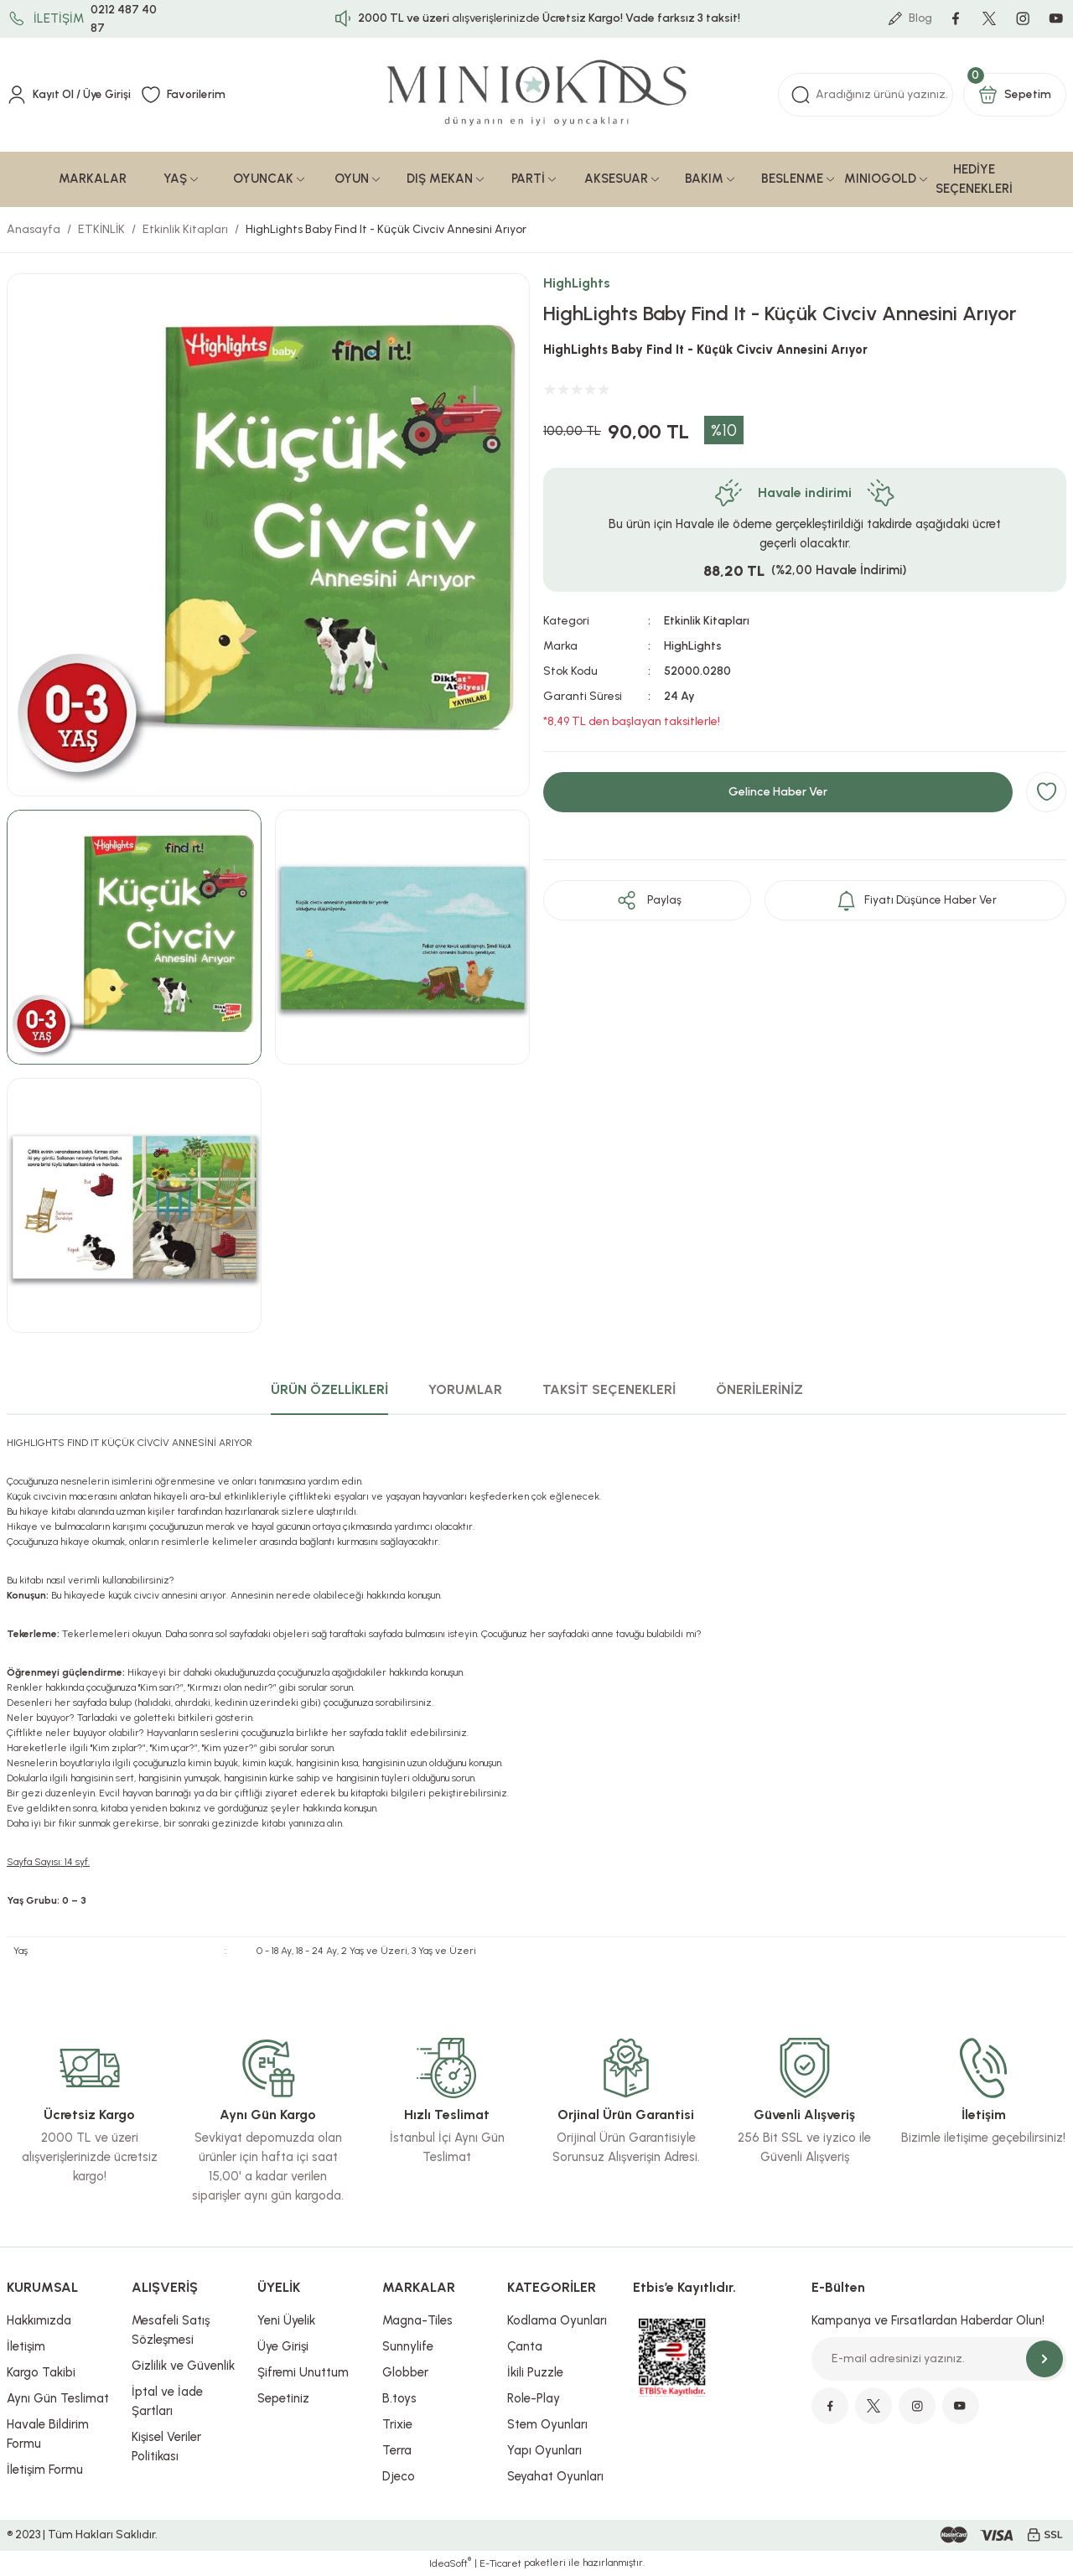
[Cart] (1014, 95)
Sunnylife (407, 2347)
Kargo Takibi (41, 2373)
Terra (397, 2451)
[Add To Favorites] (1046, 793)
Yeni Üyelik (286, 2321)
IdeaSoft (450, 2563)
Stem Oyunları (547, 2425)
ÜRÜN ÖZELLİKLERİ (329, 1390)
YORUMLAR (465, 1390)
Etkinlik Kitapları (706, 621)
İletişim (26, 2347)
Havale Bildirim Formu (48, 2435)
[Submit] (1044, 2359)
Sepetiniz (283, 2399)
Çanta (524, 2347)
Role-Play (533, 2399)
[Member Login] (70, 96)
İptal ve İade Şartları (167, 2402)
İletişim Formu (45, 2470)
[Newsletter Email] (938, 2360)
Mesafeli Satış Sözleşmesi (171, 2331)
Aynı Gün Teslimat (58, 2399)
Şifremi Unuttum (303, 2373)
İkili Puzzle (535, 2373)
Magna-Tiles (417, 2321)
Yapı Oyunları (544, 2451)
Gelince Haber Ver (778, 793)
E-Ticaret (500, 2564)
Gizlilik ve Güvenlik (183, 2366)
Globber (405, 2373)
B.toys (399, 2399)
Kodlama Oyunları (557, 2321)
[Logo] (537, 96)
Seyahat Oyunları (555, 2477)
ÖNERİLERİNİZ (759, 1390)
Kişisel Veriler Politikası (166, 2447)
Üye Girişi (282, 2347)
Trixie (397, 2425)
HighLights (576, 284)
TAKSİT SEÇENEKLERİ (609, 1390)
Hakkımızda (39, 2321)
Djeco (398, 2477)
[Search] (865, 95)
